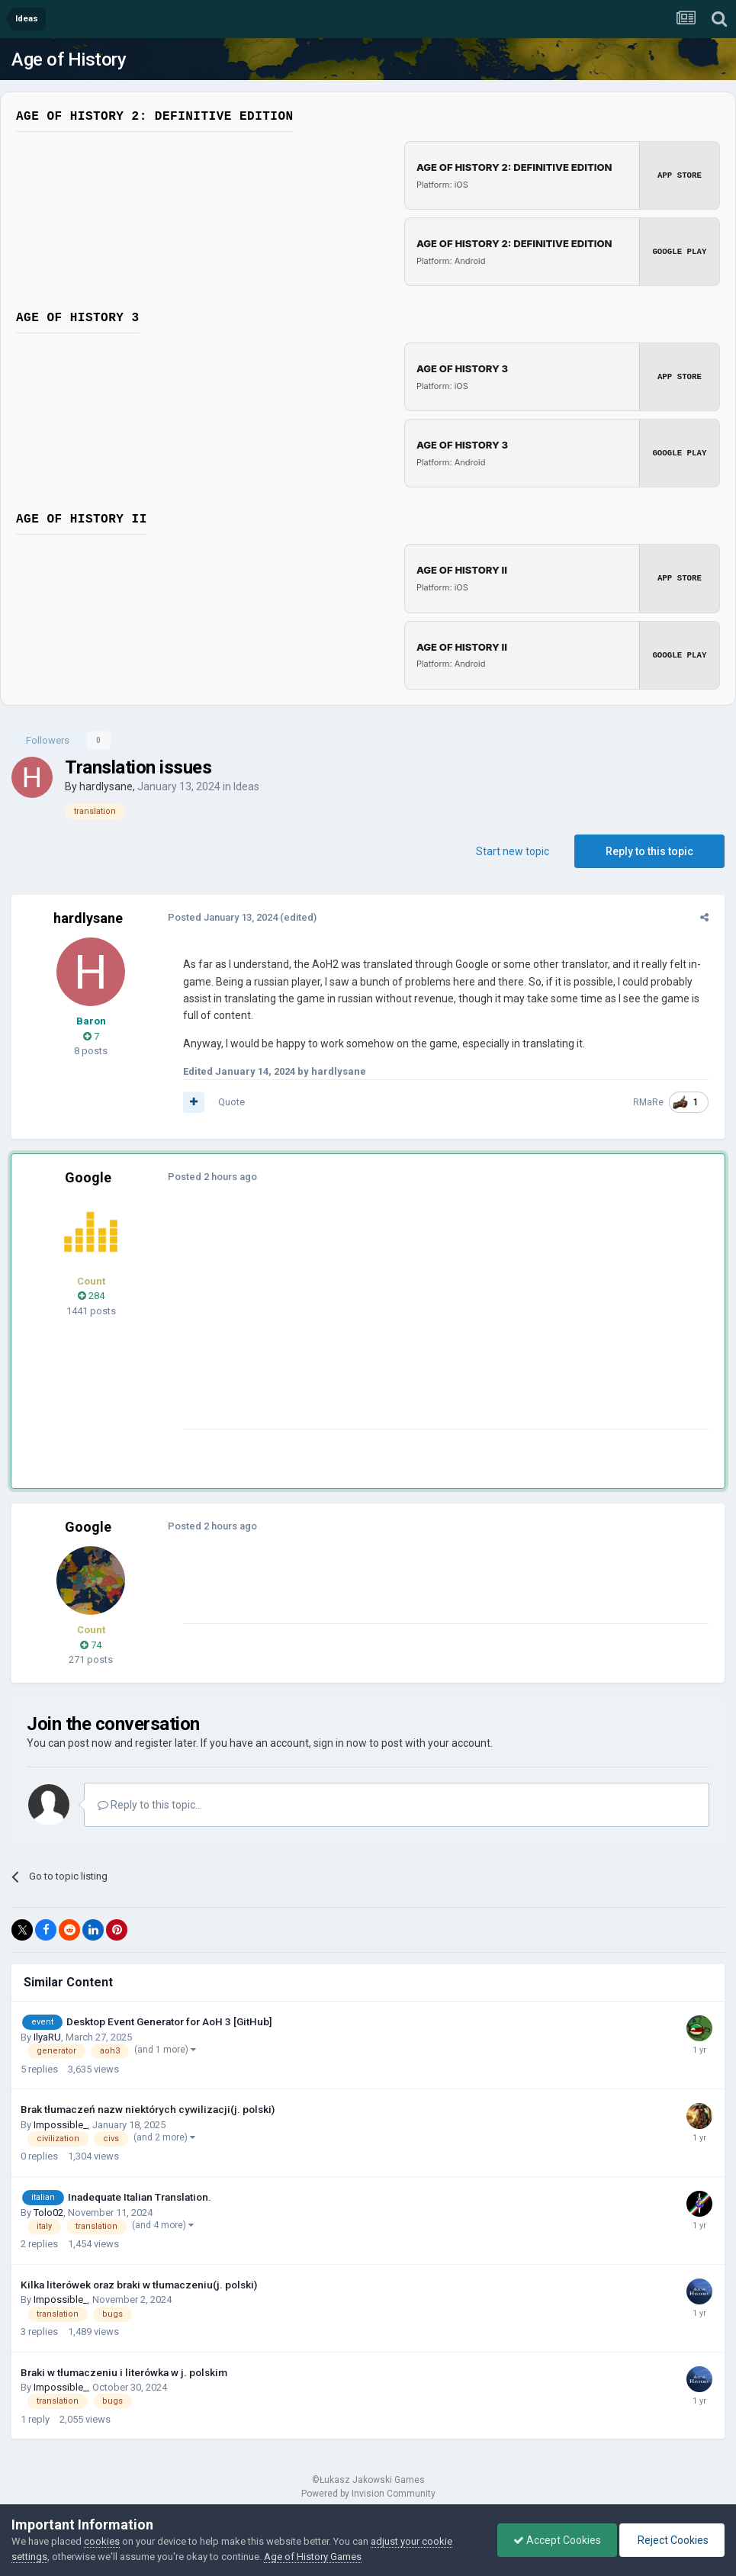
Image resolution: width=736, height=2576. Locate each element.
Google (88, 1177)
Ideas (246, 786)
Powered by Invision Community (368, 2493)
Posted (219, 917)
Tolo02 (48, 2211)
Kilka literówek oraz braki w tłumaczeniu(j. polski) (139, 2284)
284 (91, 1295)
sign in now (340, 1742)
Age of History (68, 59)
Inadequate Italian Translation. (139, 2196)
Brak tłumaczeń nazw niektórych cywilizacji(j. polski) (148, 2108)
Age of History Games (313, 2556)
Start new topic (512, 851)
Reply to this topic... (150, 1804)
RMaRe (652, 1101)
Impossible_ (61, 2124)
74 (90, 1644)
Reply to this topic (649, 851)
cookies (102, 2541)
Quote (227, 1101)
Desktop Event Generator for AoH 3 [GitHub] (169, 2021)
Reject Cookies (672, 2540)
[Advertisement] (357, 1322)
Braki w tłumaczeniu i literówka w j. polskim (124, 2371)
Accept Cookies (557, 2540)
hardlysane (106, 786)
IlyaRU (47, 2036)
